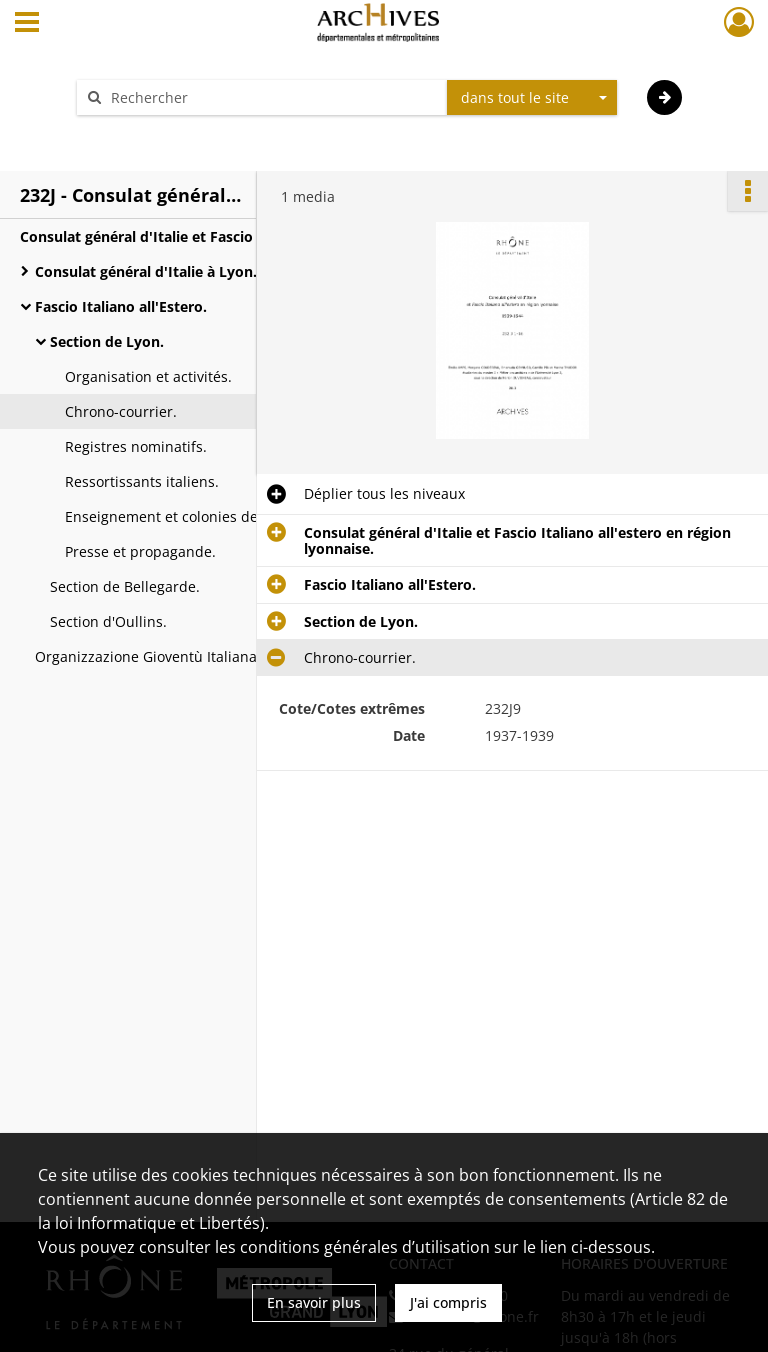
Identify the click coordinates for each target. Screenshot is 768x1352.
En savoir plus (314, 1302)
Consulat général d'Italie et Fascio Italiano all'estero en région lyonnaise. (220, 236)
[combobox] (532, 98)
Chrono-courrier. (121, 411)
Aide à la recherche (154, 132)
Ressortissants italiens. (142, 481)
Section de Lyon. (107, 341)
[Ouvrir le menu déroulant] (27, 24)
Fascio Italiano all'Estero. (121, 306)
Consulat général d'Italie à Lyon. (146, 271)
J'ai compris (448, 1302)
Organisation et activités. (148, 376)
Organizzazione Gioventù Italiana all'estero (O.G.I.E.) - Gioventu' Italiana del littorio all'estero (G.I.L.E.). (235, 656)
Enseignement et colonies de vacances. (196, 516)
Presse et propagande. (140, 551)
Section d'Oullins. (108, 621)
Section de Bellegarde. (125, 586)
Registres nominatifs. (136, 446)
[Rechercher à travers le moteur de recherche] (272, 97)
